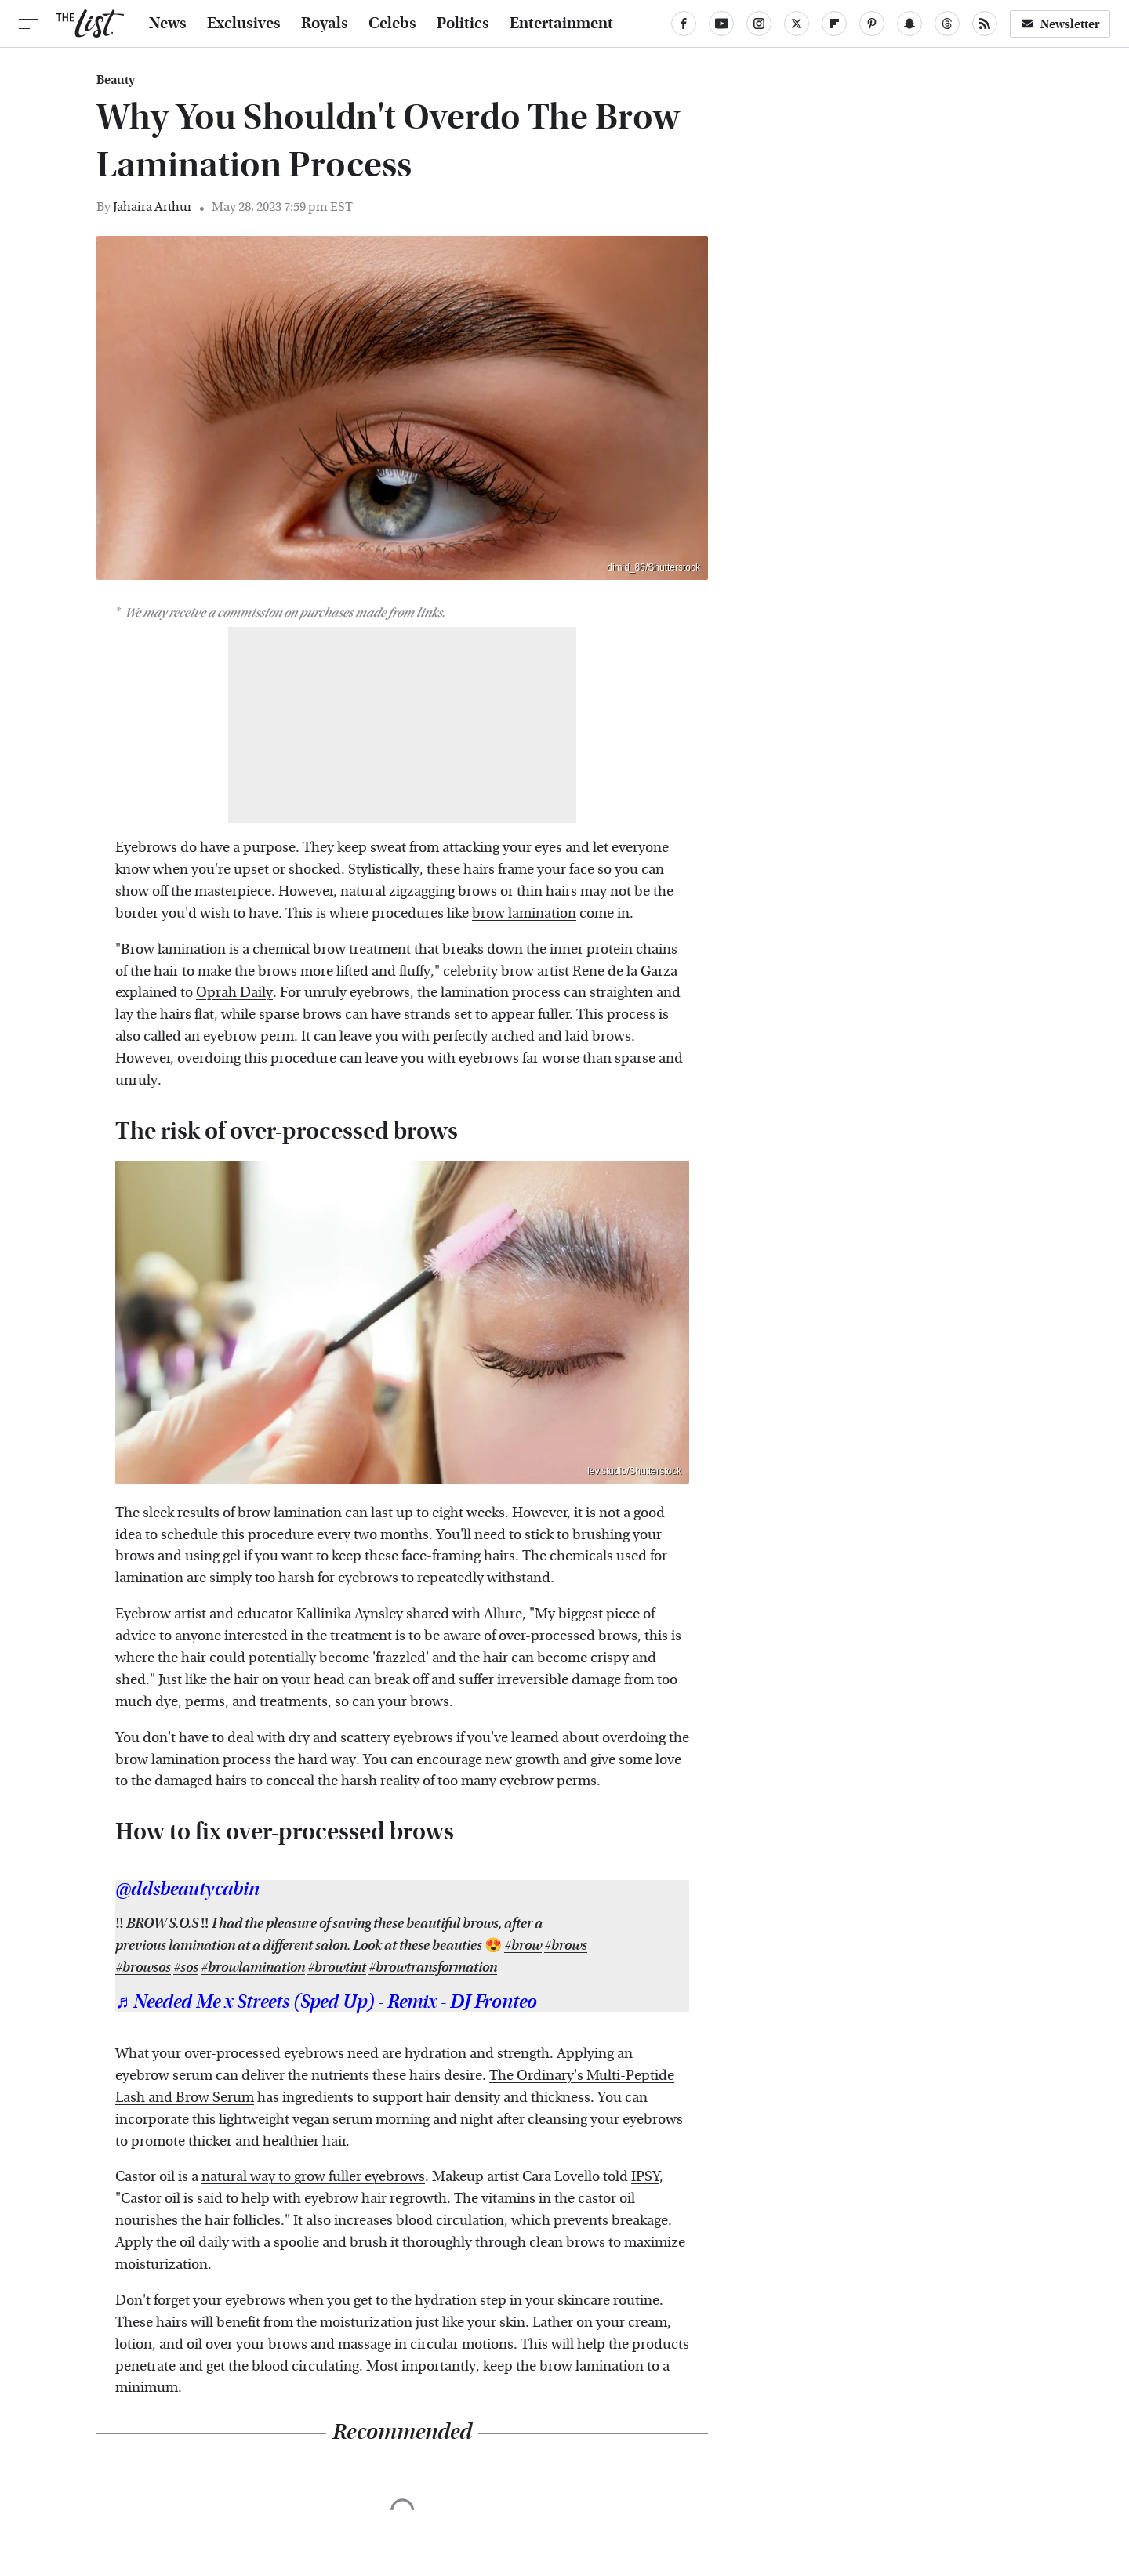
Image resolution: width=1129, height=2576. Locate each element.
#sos (185, 1967)
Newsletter (1060, 23)
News (168, 23)
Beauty (115, 80)
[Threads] (947, 23)
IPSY (645, 2176)
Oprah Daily (234, 992)
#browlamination (253, 1967)
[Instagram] (758, 23)
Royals (324, 23)
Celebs (392, 23)
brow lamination (524, 913)
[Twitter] (796, 23)
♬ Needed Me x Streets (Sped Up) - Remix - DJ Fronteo (326, 2002)
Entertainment (561, 23)
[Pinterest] (871, 23)
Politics (463, 23)
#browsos (143, 1967)
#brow (523, 1945)
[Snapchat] (909, 23)
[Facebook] (683, 23)
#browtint (336, 1967)
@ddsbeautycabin (187, 1889)
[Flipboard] (834, 23)
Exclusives (244, 23)
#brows (565, 1945)
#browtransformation (432, 1967)
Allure (503, 1614)
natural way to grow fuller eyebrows (313, 2176)
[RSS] (984, 23)
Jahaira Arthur (152, 206)
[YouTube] (721, 23)
